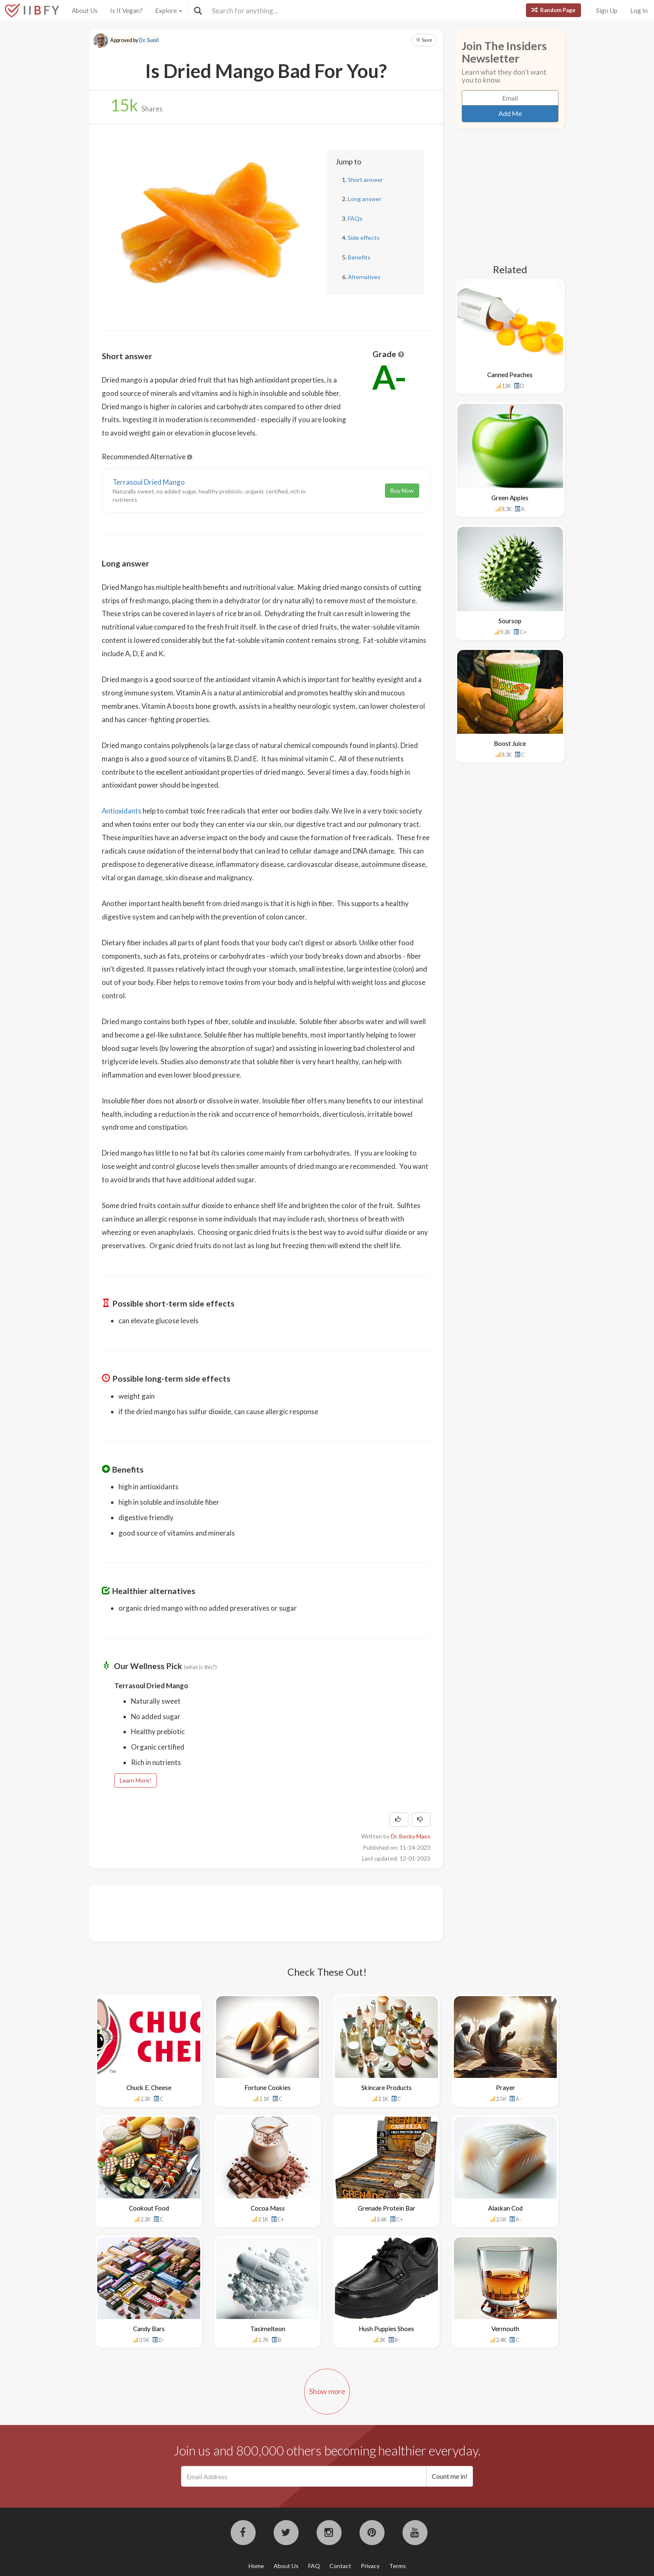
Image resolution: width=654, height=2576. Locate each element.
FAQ (314, 2565)
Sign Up (606, 10)
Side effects (364, 237)
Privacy (370, 2565)
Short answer (365, 179)
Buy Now (402, 490)
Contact (340, 2565)
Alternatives (364, 276)
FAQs (355, 218)
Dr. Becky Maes (410, 1836)
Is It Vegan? (126, 10)
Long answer (364, 198)
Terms (397, 2565)
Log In (639, 10)
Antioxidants (121, 810)
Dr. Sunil (149, 40)
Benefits (359, 257)
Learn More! (135, 1780)
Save (424, 40)
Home (256, 2565)
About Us (85, 10)
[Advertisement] (253, 1912)
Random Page (553, 10)
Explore (168, 10)
